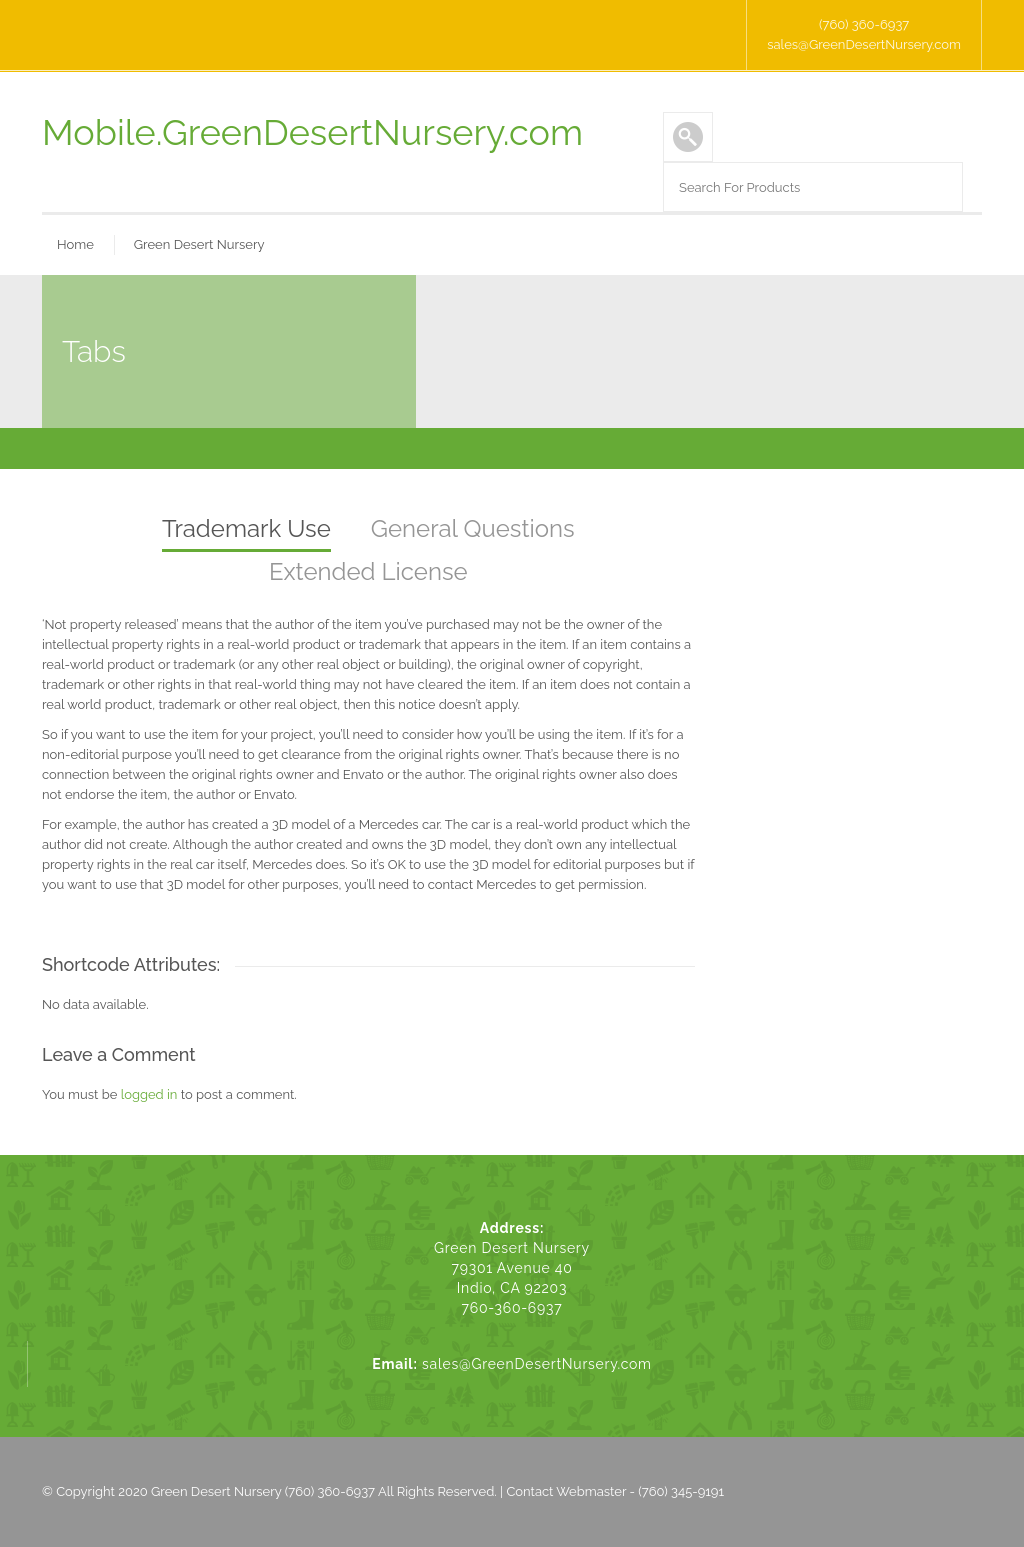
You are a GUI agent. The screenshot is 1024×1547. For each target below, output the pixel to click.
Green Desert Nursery (199, 244)
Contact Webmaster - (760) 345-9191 (615, 1491)
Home (75, 244)
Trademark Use (246, 528)
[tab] (246, 530)
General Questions (473, 528)
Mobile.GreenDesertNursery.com (312, 132)
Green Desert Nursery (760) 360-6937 (263, 1491)
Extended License (368, 571)
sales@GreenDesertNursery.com (864, 44)
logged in (149, 1094)
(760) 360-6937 (864, 24)
